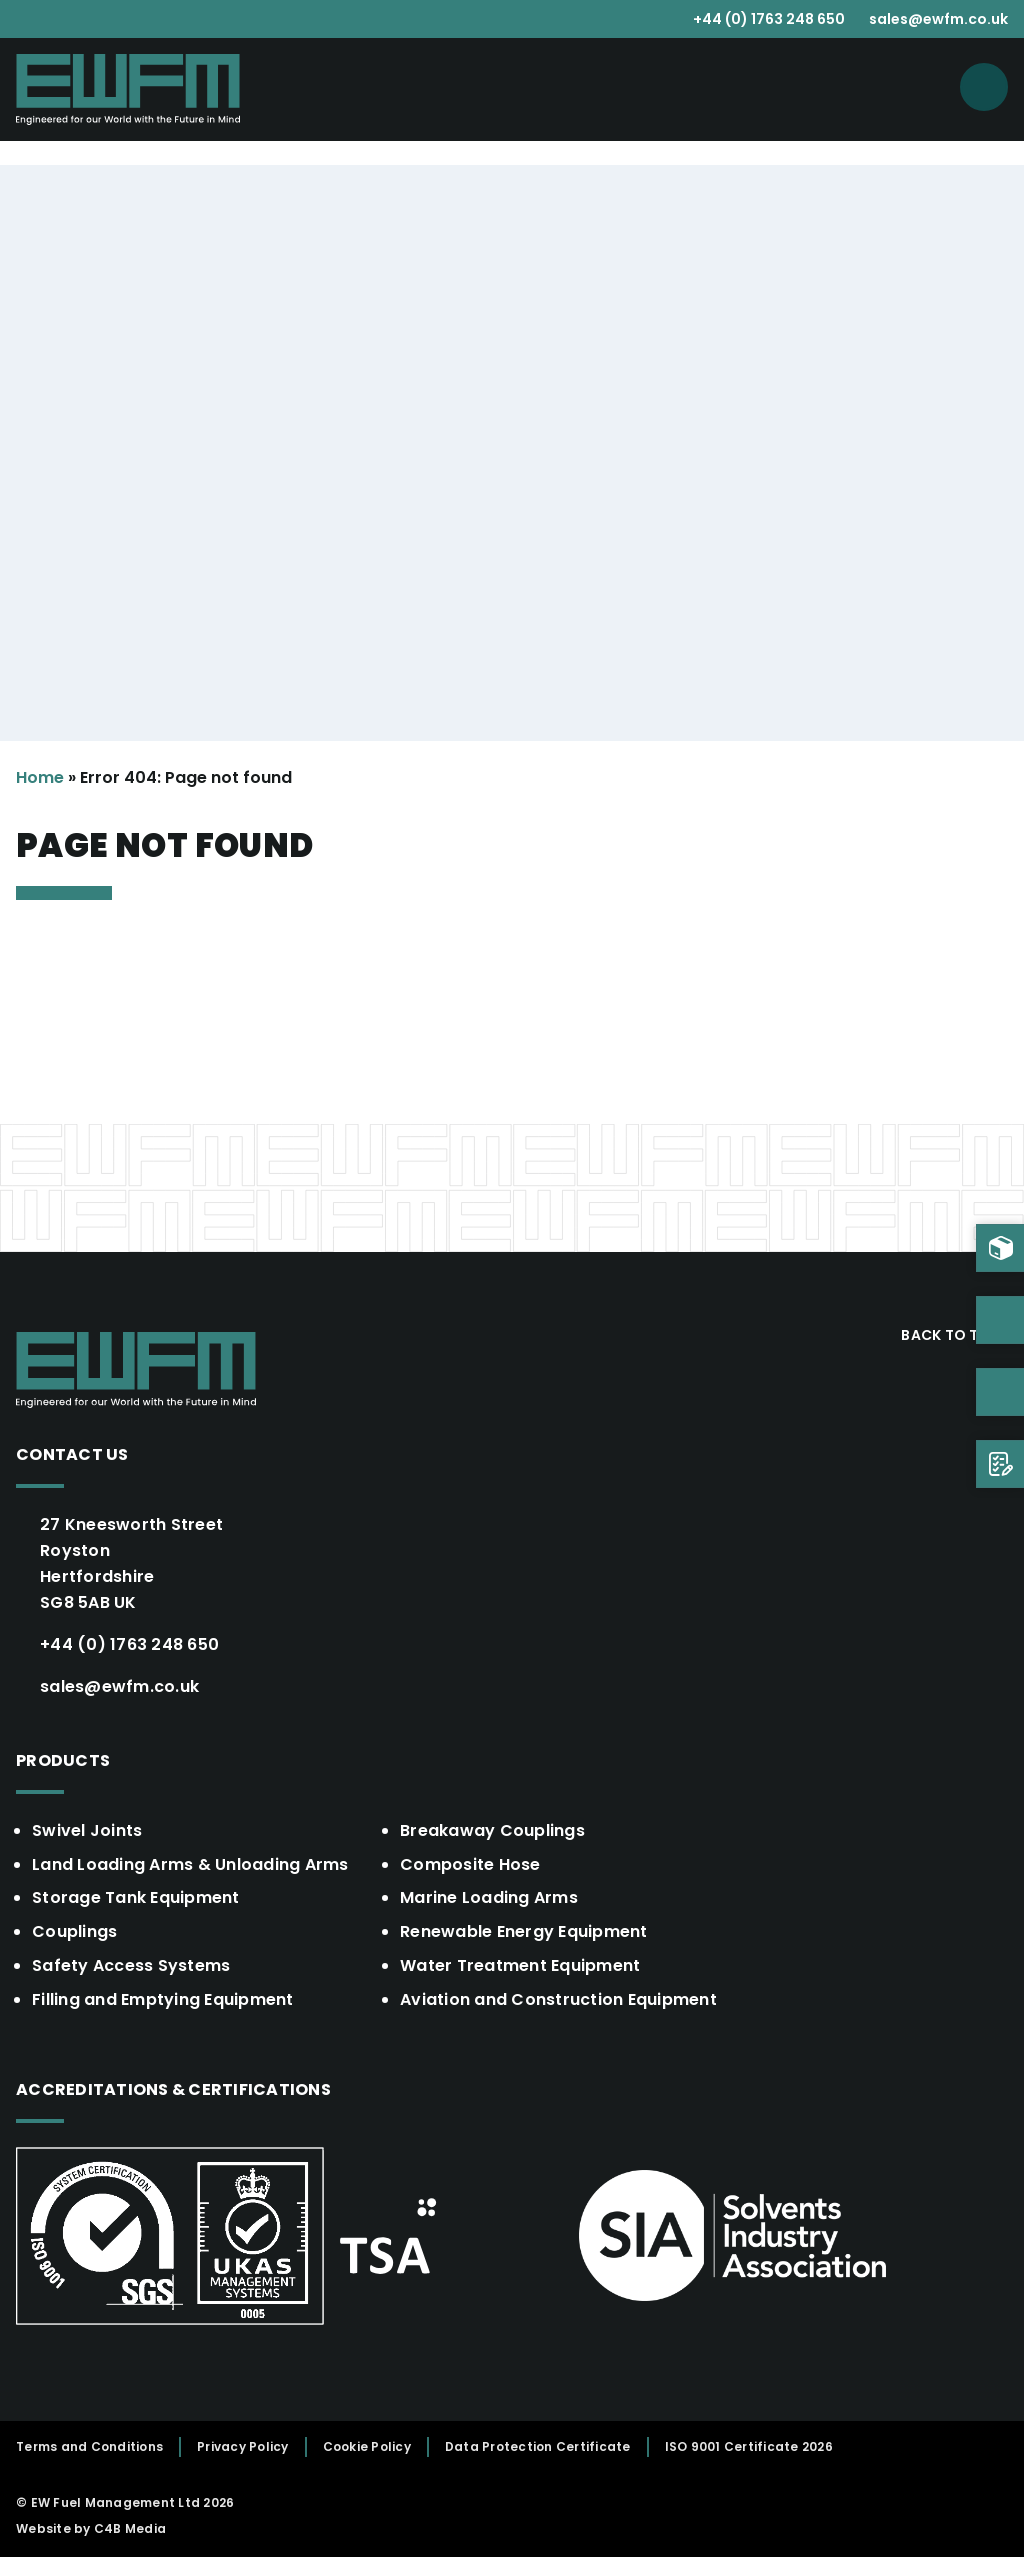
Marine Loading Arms (489, 1898)
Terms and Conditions (89, 2447)
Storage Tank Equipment (136, 1898)
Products (63, 1760)
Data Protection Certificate (538, 2447)
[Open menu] (984, 87)
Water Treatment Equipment (520, 1966)
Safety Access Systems (131, 1966)
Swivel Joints (87, 1830)
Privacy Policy (243, 2447)
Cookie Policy (367, 2447)
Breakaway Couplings (492, 1830)
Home (40, 777)
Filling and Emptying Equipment (163, 2000)
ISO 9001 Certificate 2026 (749, 2447)
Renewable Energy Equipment (524, 1932)
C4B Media (130, 2529)
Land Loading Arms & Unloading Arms (190, 1864)
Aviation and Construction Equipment (558, 2000)
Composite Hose (470, 1864)
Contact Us (72, 1454)
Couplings (74, 1932)
